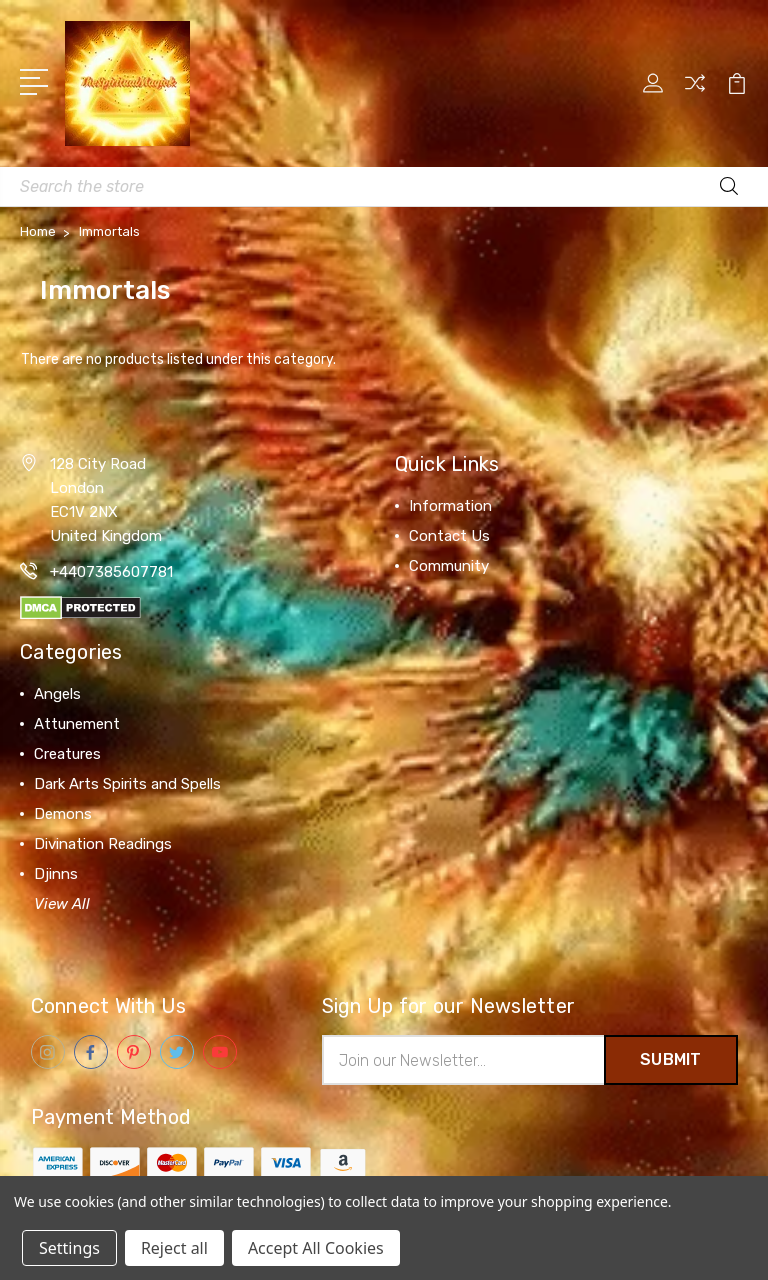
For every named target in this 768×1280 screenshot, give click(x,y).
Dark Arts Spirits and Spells (127, 784)
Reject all (174, 1248)
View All (62, 904)
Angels (57, 694)
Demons (63, 814)
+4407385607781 (111, 572)
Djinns (56, 874)
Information (450, 506)
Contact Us (449, 536)
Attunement (77, 724)
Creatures (67, 754)
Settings (69, 1248)
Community (449, 566)
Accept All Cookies (316, 1248)
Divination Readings (103, 844)
